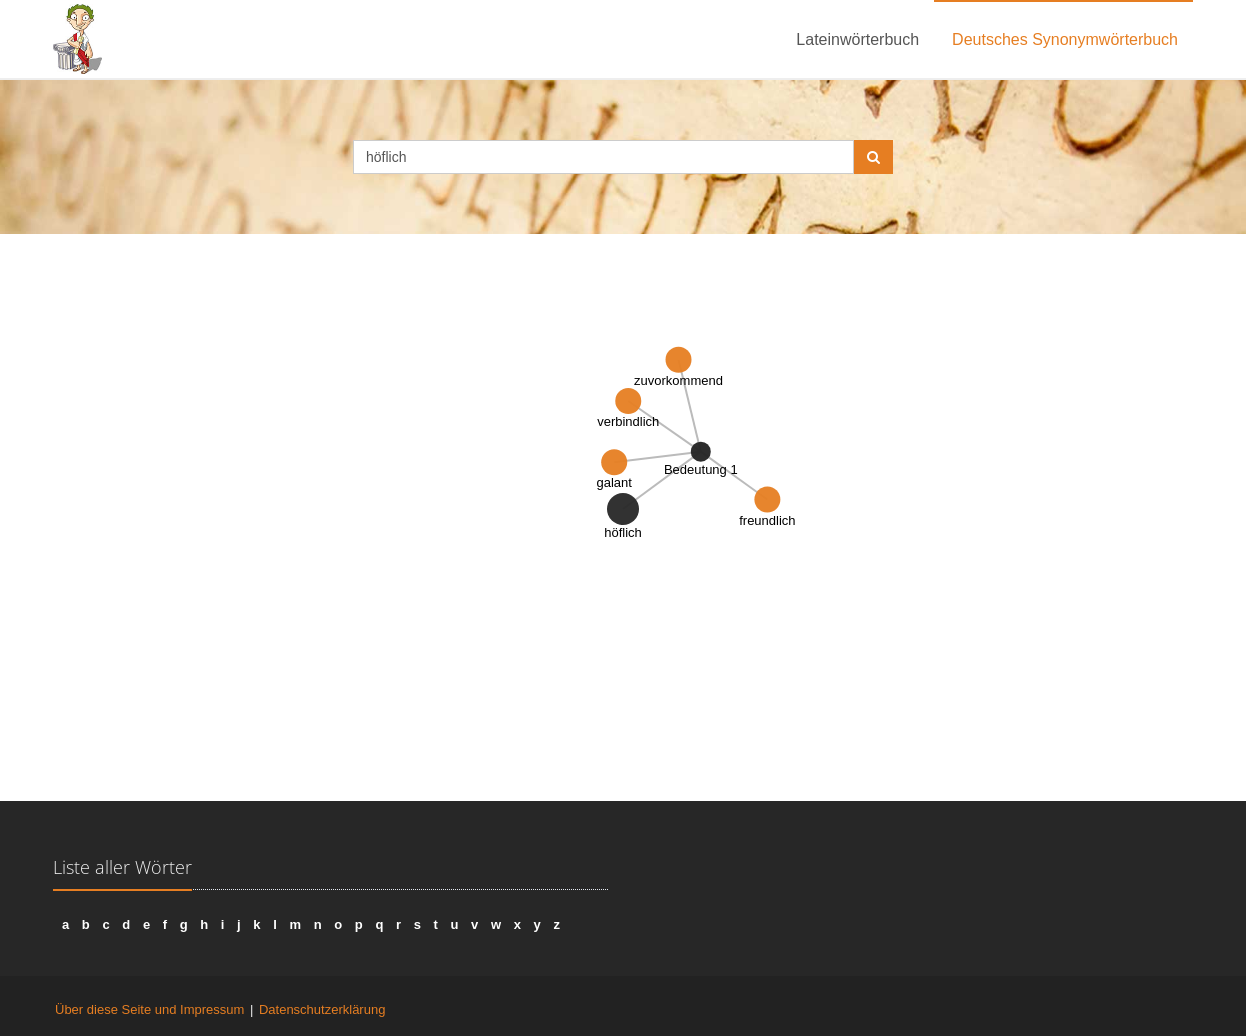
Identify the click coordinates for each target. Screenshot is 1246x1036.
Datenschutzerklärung (322, 1009)
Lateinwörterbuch (857, 39)
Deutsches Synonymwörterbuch (1065, 39)
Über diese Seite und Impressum (149, 1009)
